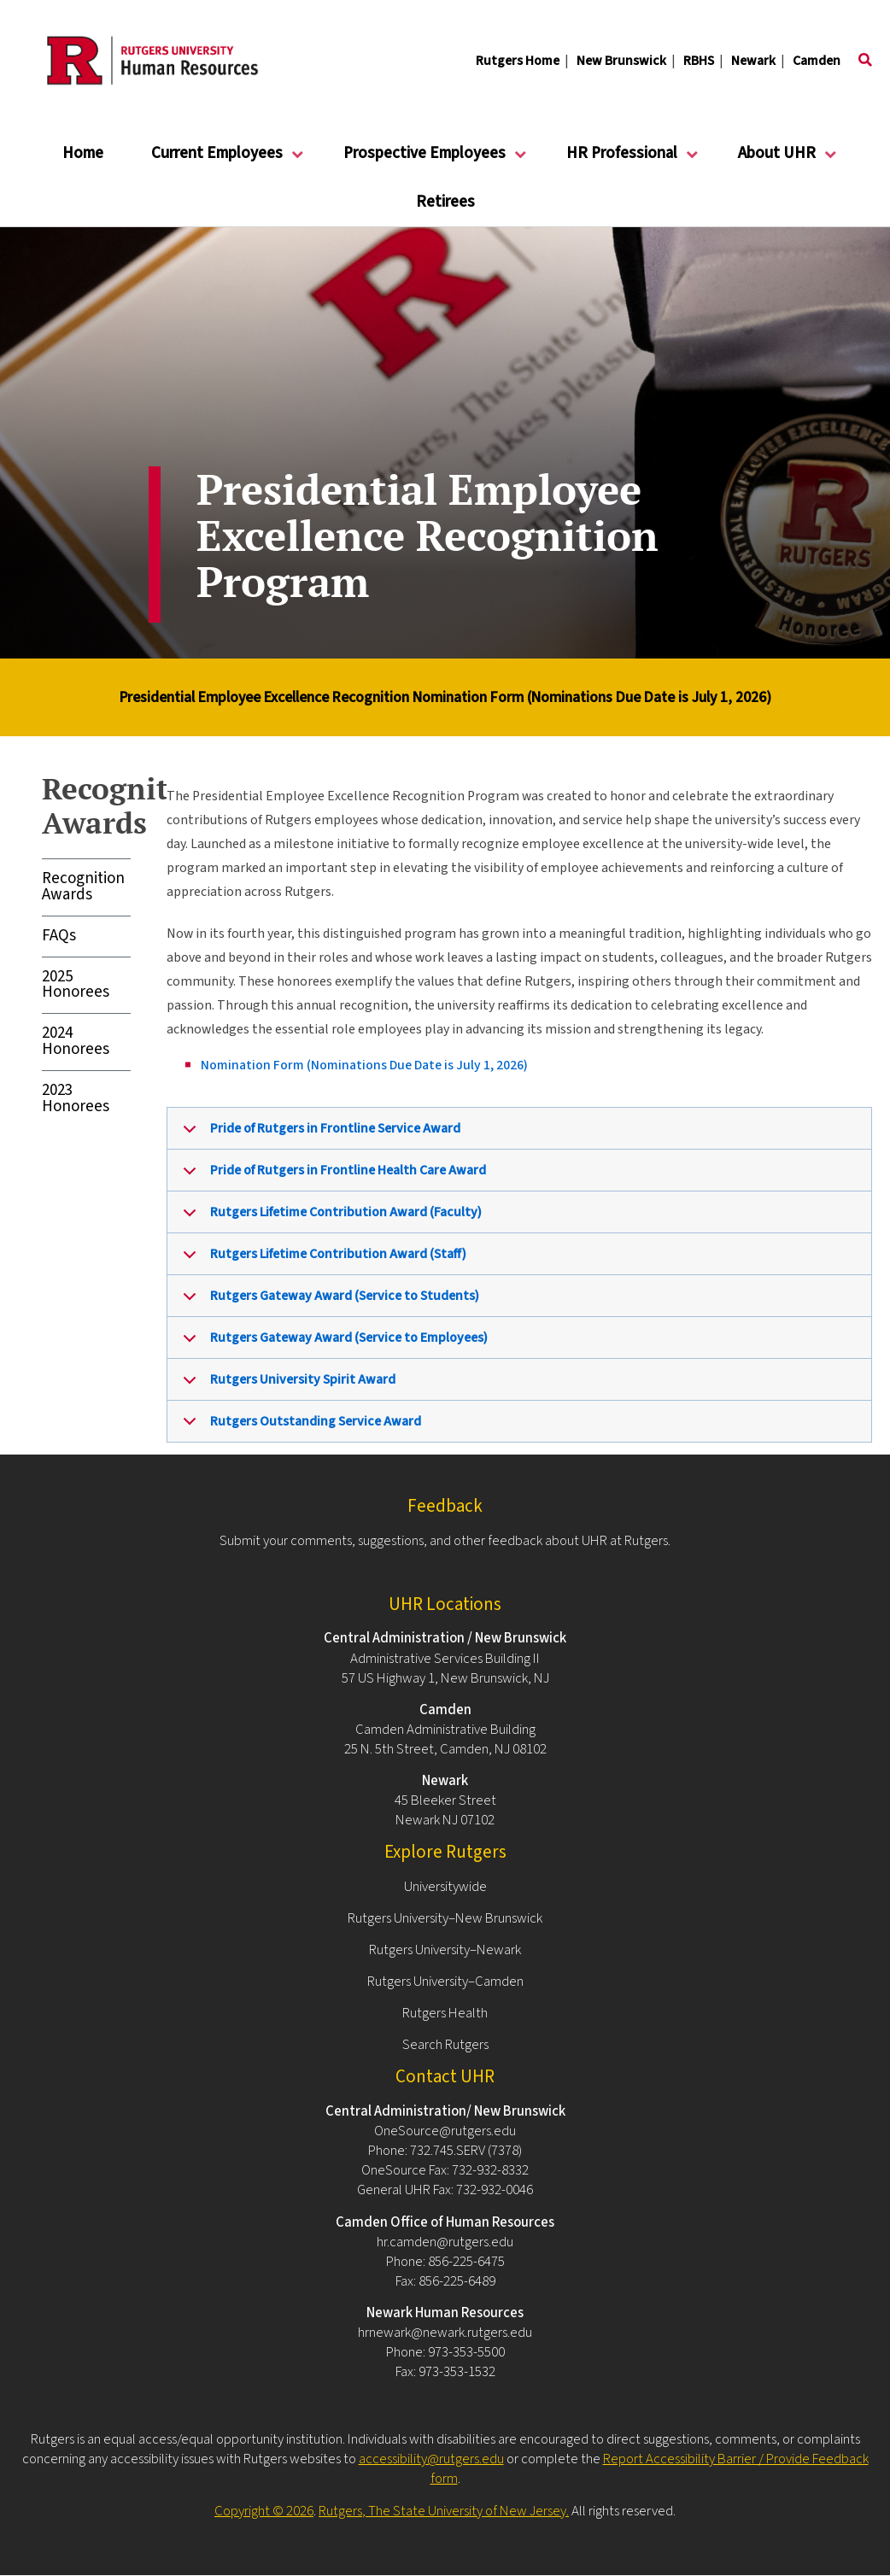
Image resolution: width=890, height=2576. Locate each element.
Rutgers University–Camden (445, 1981)
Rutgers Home (517, 60)
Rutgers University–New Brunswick (445, 1918)
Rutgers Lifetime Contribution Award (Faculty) (329, 1218)
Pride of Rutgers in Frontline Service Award (318, 1134)
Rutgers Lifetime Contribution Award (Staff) (321, 1259)
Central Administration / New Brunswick (445, 1638)
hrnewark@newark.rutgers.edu (445, 2332)
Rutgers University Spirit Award (286, 1385)
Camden (816, 60)
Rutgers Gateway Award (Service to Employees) (332, 1343)
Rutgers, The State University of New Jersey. (444, 2511)
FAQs (59, 935)
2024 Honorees (75, 1041)
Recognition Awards (83, 886)
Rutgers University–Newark (445, 1950)
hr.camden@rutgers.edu (445, 2242)
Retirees (445, 202)
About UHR (777, 160)
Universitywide (445, 1886)
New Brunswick (621, 60)
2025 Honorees (75, 984)
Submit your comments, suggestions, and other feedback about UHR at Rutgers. (445, 1541)
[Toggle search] (865, 60)
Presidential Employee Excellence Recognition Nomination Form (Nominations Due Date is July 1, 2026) (445, 697)
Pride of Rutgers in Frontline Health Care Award (331, 1176)
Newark (753, 60)
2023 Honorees (75, 1098)
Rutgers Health (445, 2013)
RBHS (698, 60)
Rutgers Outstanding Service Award (299, 1427)
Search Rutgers (445, 2044)
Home (82, 153)
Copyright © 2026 (263, 2511)
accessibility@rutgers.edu (431, 2459)
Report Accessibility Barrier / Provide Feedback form (649, 2469)
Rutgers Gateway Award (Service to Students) (328, 1301)
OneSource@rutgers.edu (445, 2131)
